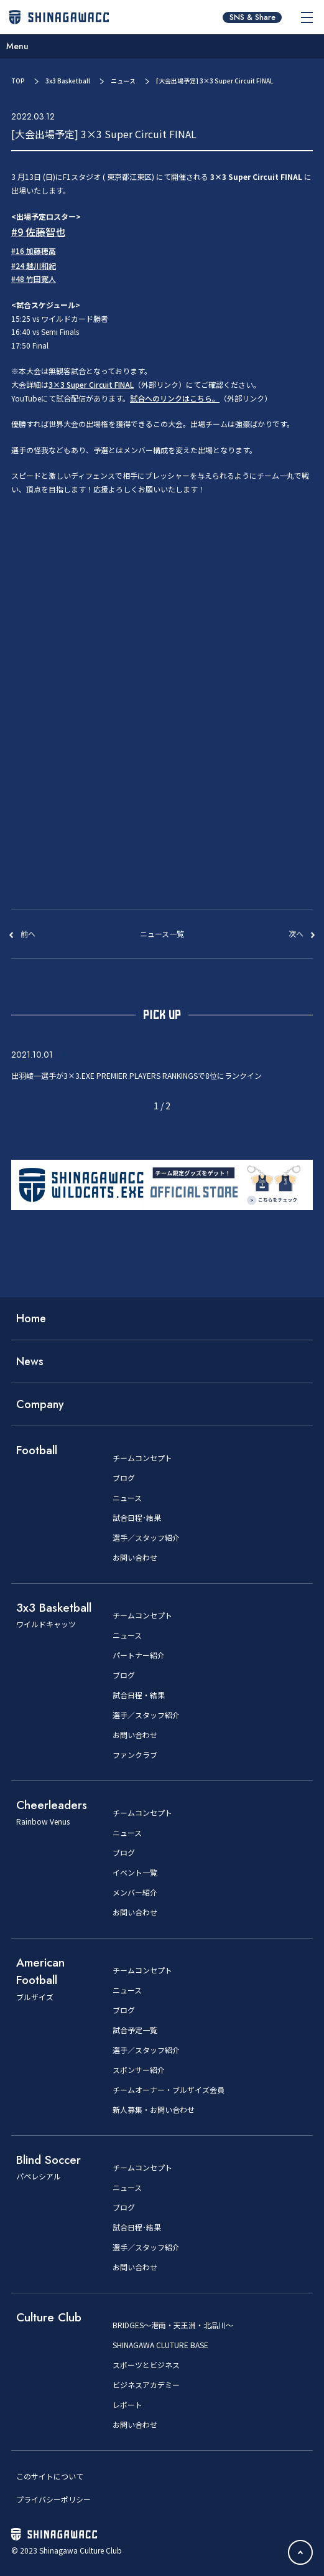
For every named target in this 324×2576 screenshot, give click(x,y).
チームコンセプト (142, 1458)
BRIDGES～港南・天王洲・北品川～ (173, 2325)
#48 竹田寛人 (33, 278)
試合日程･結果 (137, 1517)
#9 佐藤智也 (38, 231)
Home (31, 1318)
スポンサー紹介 (139, 2070)
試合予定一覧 (135, 2030)
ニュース (123, 80)
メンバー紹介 (135, 1892)
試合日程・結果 (139, 1695)
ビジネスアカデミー (146, 2385)
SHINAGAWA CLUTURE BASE (160, 2345)
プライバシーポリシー (53, 2499)
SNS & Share (252, 17)
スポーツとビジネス (146, 2365)
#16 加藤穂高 (33, 250)
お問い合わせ (135, 1557)
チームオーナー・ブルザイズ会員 (168, 2090)
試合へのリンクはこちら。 (175, 398)
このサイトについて (49, 2476)
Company (40, 1404)
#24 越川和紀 (33, 265)
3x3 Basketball (67, 80)
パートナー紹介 (139, 1655)
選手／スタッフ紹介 (146, 1537)
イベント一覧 (135, 1872)
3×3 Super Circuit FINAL (91, 384)
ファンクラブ (135, 1755)
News (30, 1361)
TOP (18, 80)
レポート (127, 2405)
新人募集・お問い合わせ (154, 2109)
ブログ (124, 1478)
